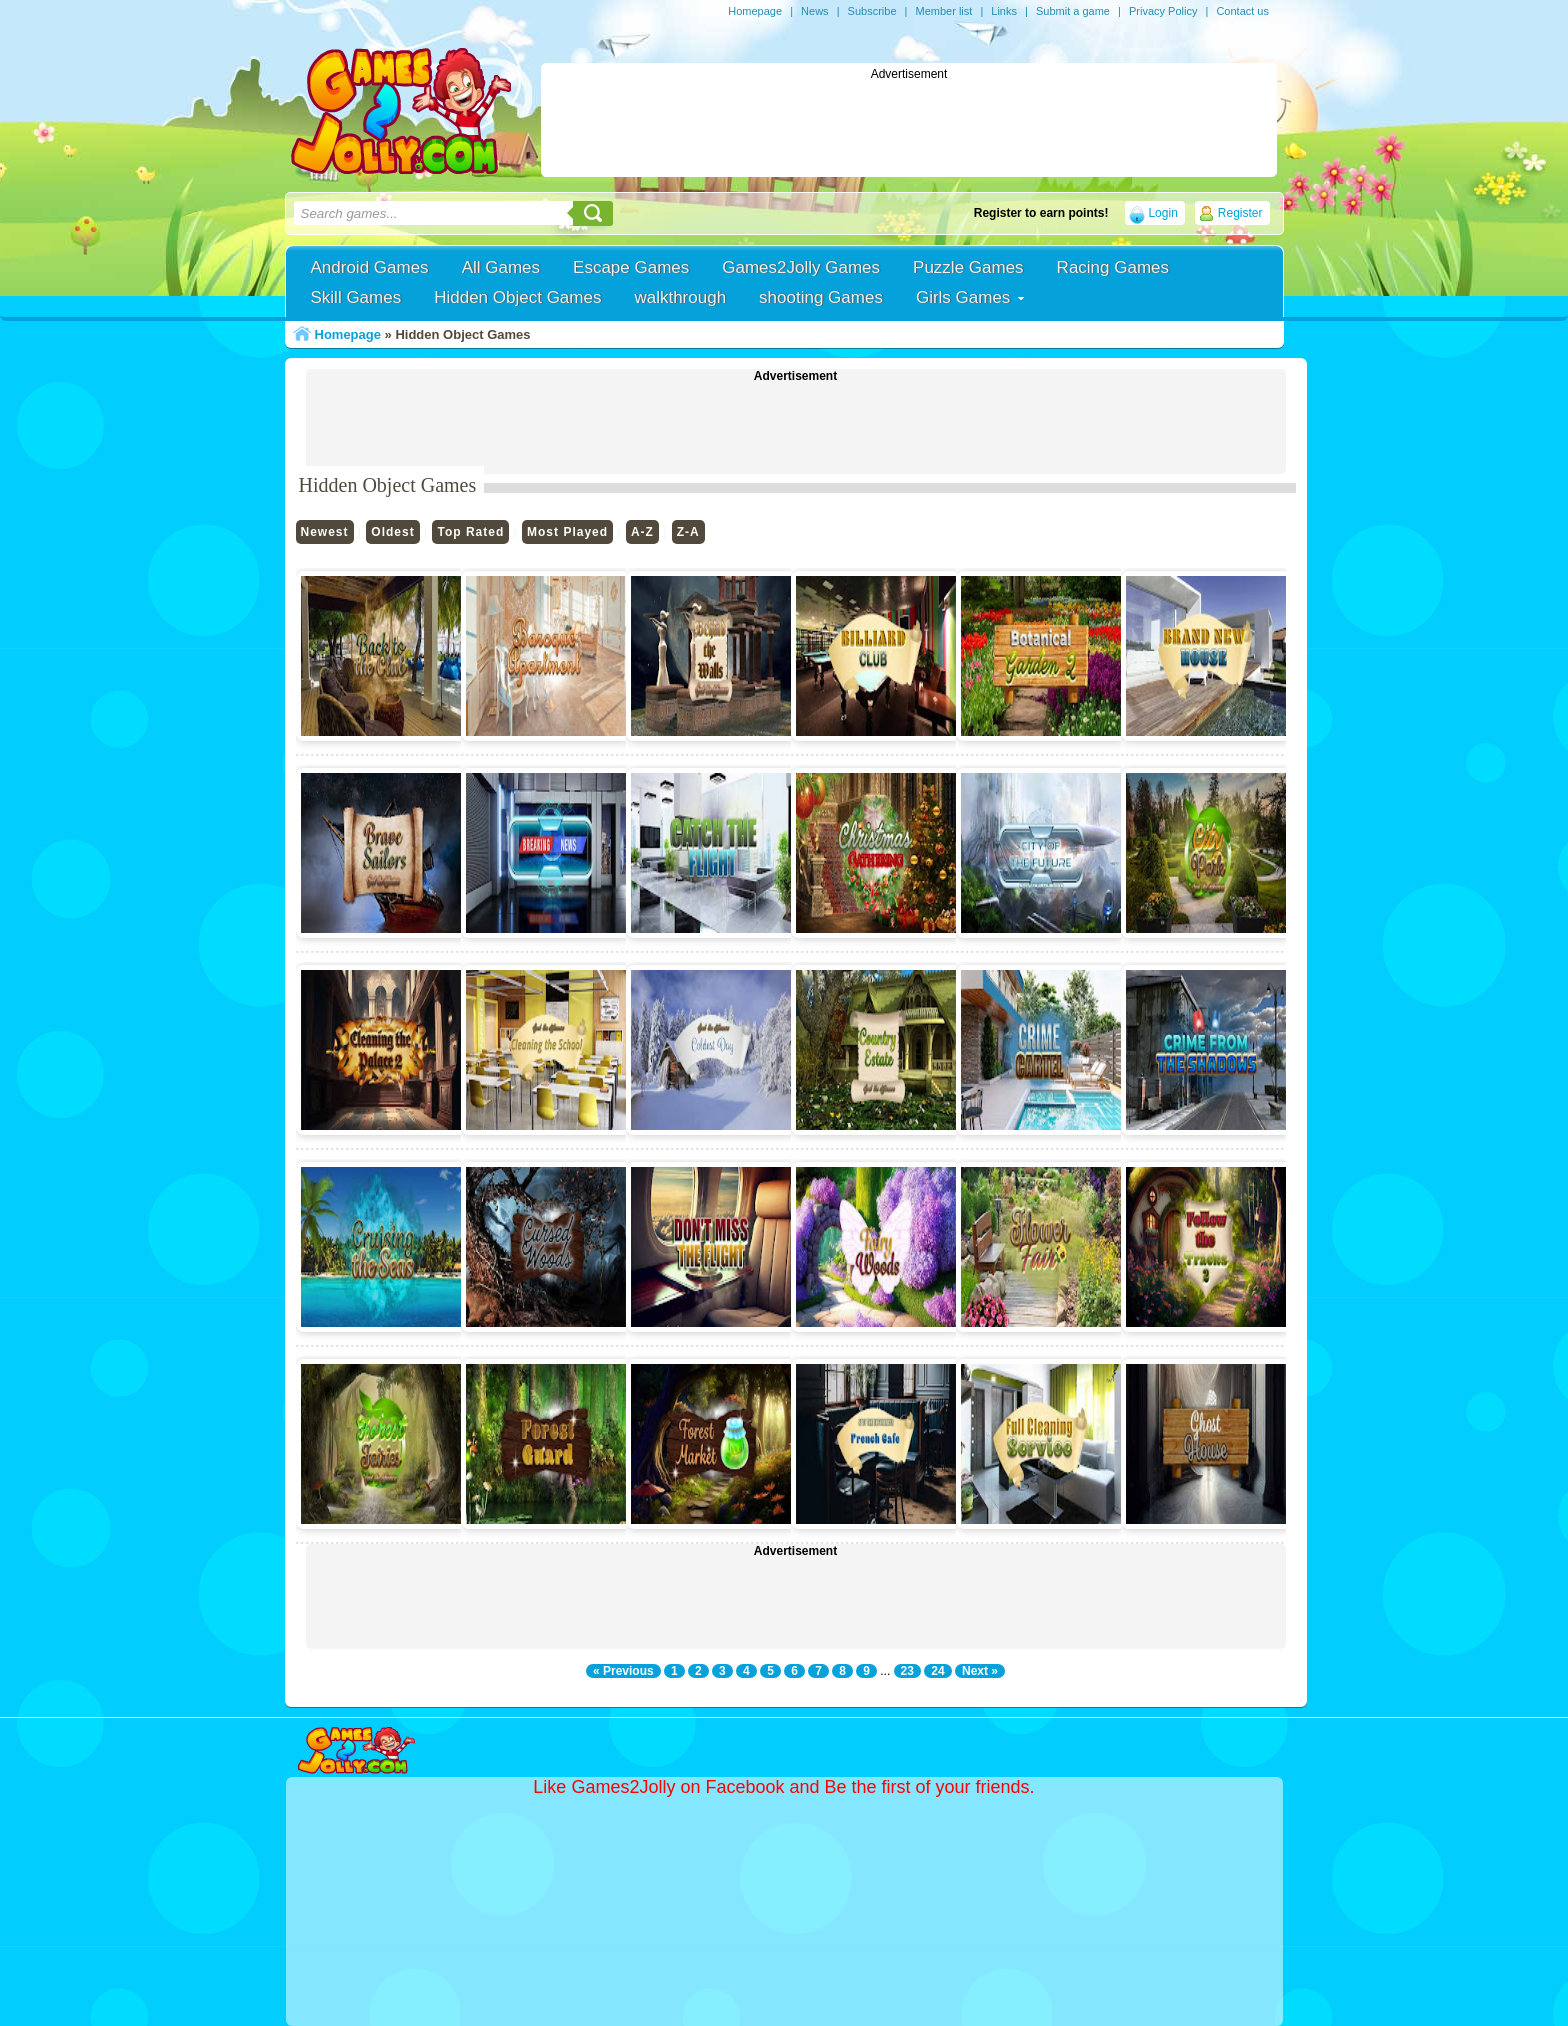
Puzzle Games (968, 267)
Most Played (567, 532)
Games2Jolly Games (801, 267)
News (815, 11)
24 (937, 1671)
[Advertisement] (909, 126)
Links (1004, 11)
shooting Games (821, 297)
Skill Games (356, 297)
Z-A (688, 532)
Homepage (755, 11)
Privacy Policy (1163, 11)
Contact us (1242, 11)
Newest (325, 532)
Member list (943, 11)
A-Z (642, 532)
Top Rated (470, 532)
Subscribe (872, 11)
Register (1240, 213)
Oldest (392, 532)
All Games (501, 267)
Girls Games (963, 297)
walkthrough (680, 297)
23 (907, 1671)
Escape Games (631, 267)
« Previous (623, 1671)
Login (1162, 213)
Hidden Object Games (517, 297)
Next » (980, 1671)
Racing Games (1113, 267)
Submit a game (1073, 11)
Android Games (370, 267)
